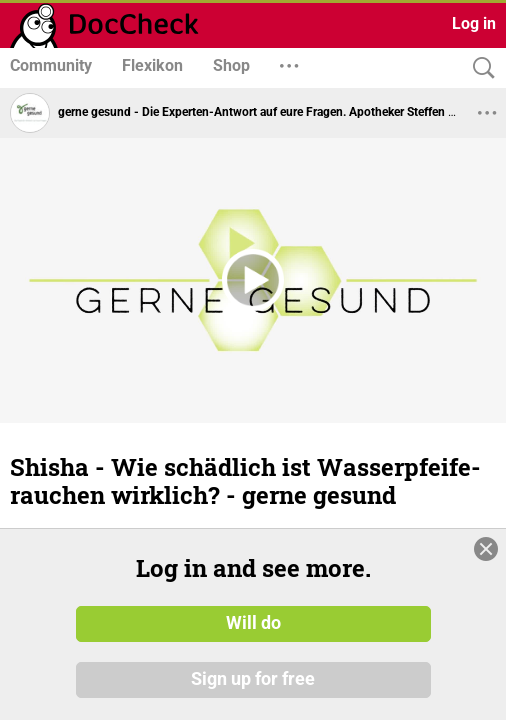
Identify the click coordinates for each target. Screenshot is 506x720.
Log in (474, 23)
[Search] (479, 68)
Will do (253, 655)
